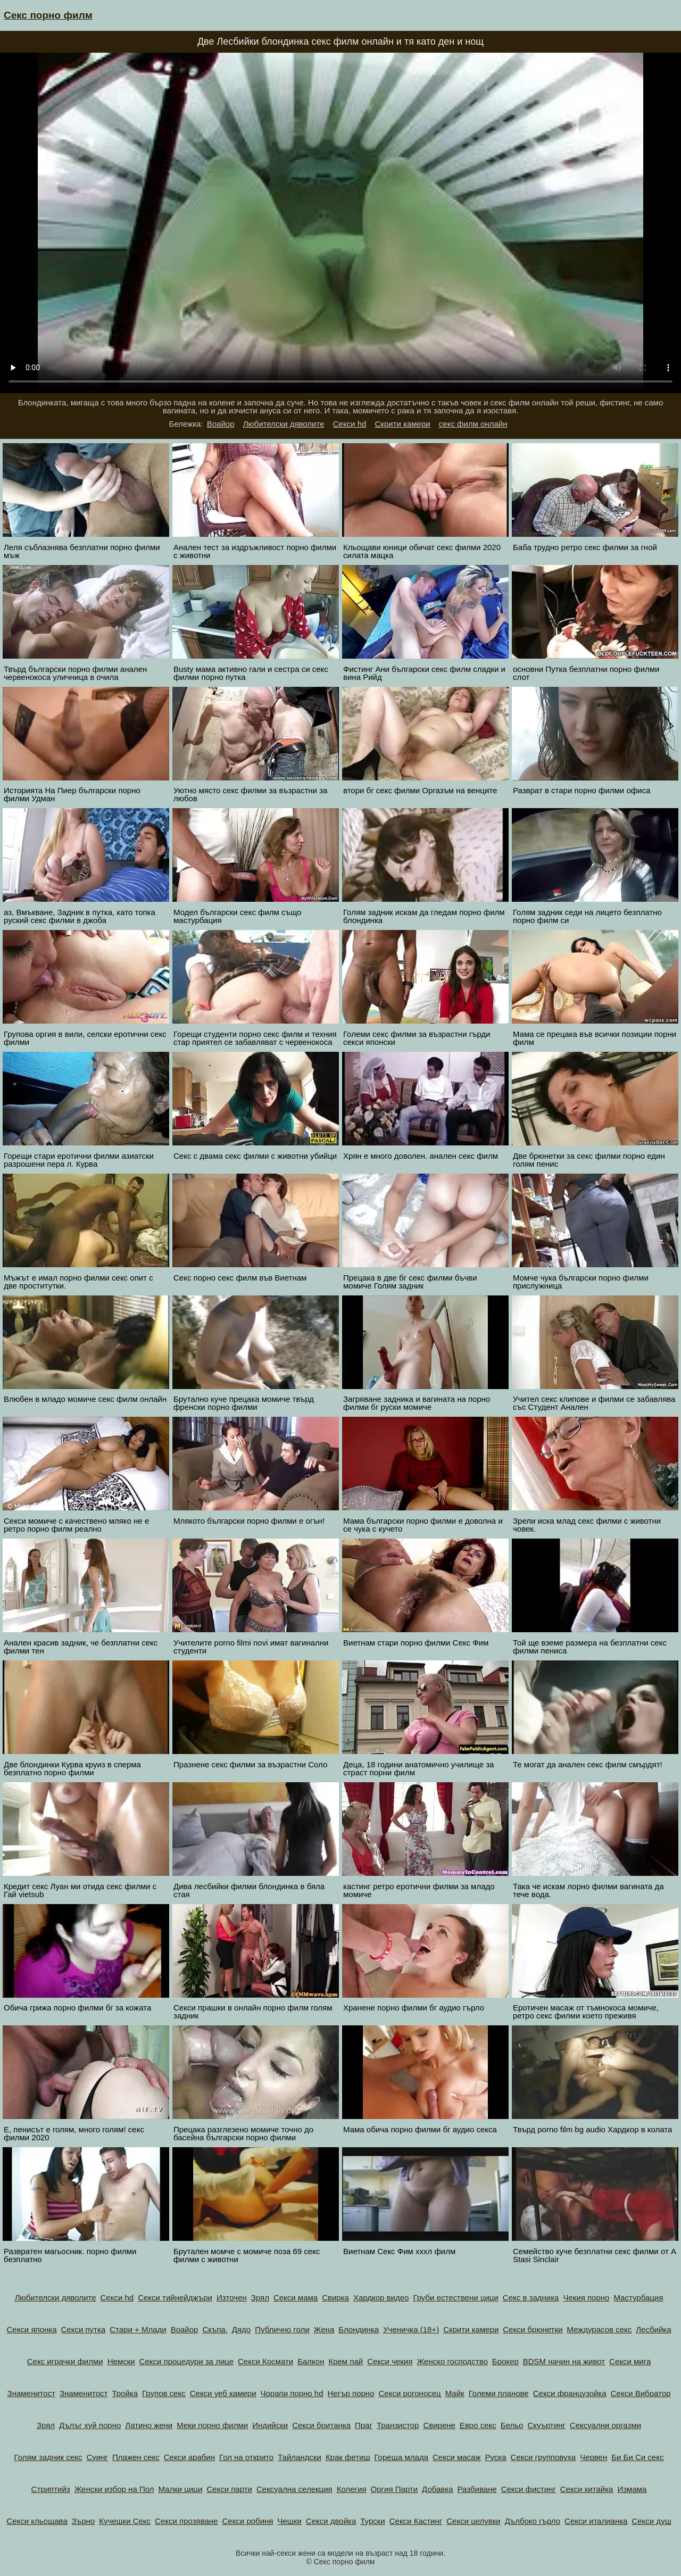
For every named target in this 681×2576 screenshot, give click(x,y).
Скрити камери (402, 423)
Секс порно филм (48, 15)
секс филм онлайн (473, 423)
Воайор (221, 423)
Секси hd (350, 423)
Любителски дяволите (284, 423)
